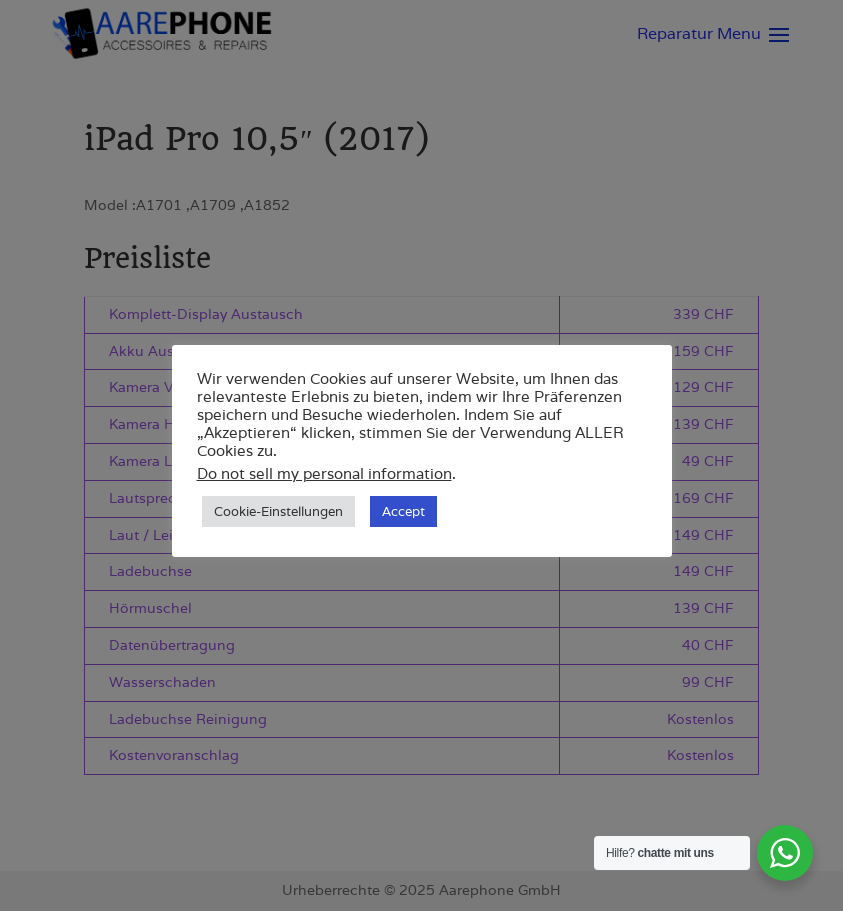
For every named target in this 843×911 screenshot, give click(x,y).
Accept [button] (403, 511)
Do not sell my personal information (324, 473)
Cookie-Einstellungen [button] (278, 511)
